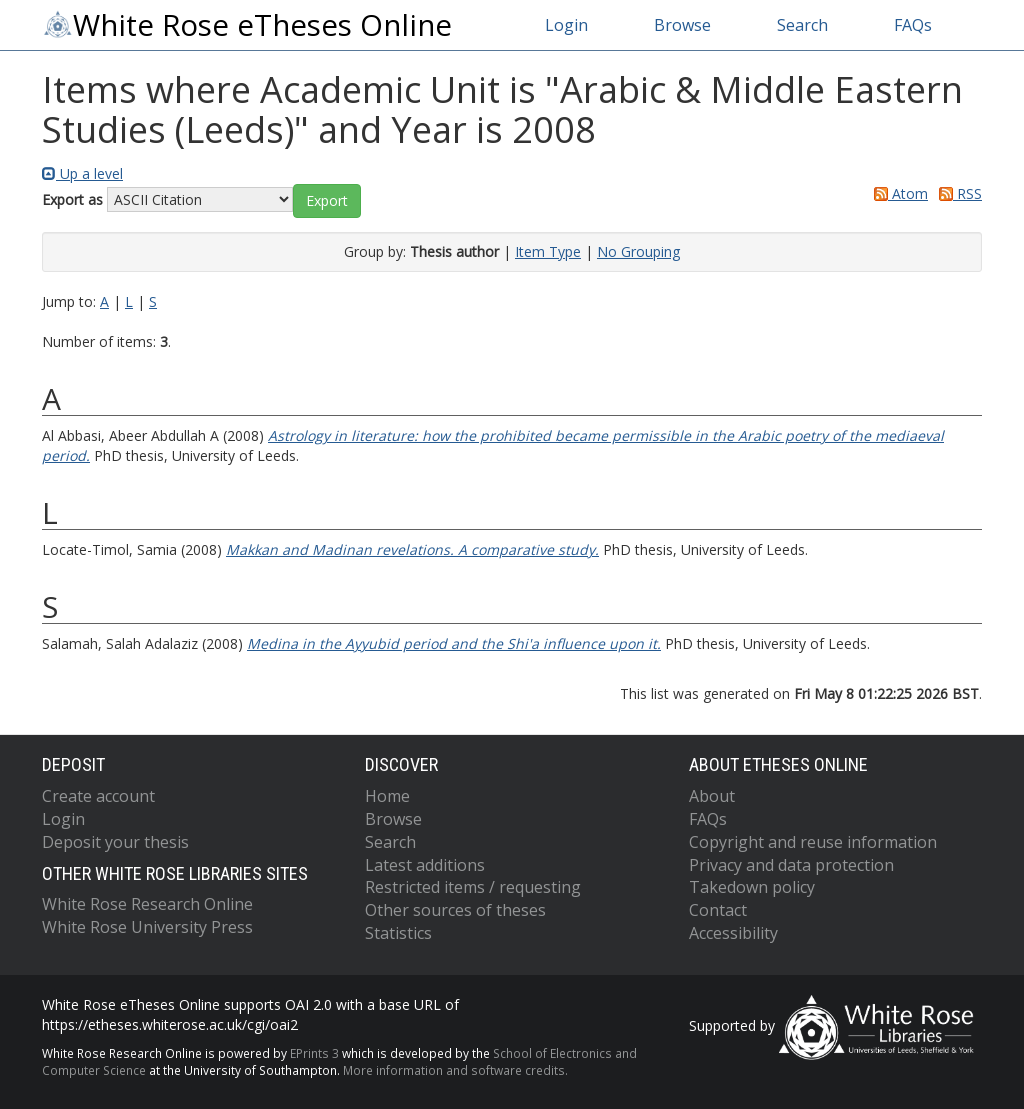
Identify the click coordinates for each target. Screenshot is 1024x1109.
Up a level (82, 173)
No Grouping (638, 251)
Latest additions (425, 865)
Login (566, 25)
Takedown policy (752, 887)
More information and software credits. (455, 1070)
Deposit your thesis (115, 842)
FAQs (913, 25)
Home (387, 796)
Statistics (398, 933)
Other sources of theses (455, 910)
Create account (98, 796)
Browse (682, 25)
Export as (72, 199)
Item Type (548, 251)
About (712, 796)
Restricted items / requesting (473, 887)
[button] (327, 201)
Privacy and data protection (791, 865)
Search (802, 25)
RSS (957, 193)
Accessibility (733, 933)
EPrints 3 (314, 1053)
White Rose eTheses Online (247, 25)
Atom (897, 193)
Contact (718, 910)
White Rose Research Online (147, 904)
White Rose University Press (147, 927)
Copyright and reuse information (813, 842)
